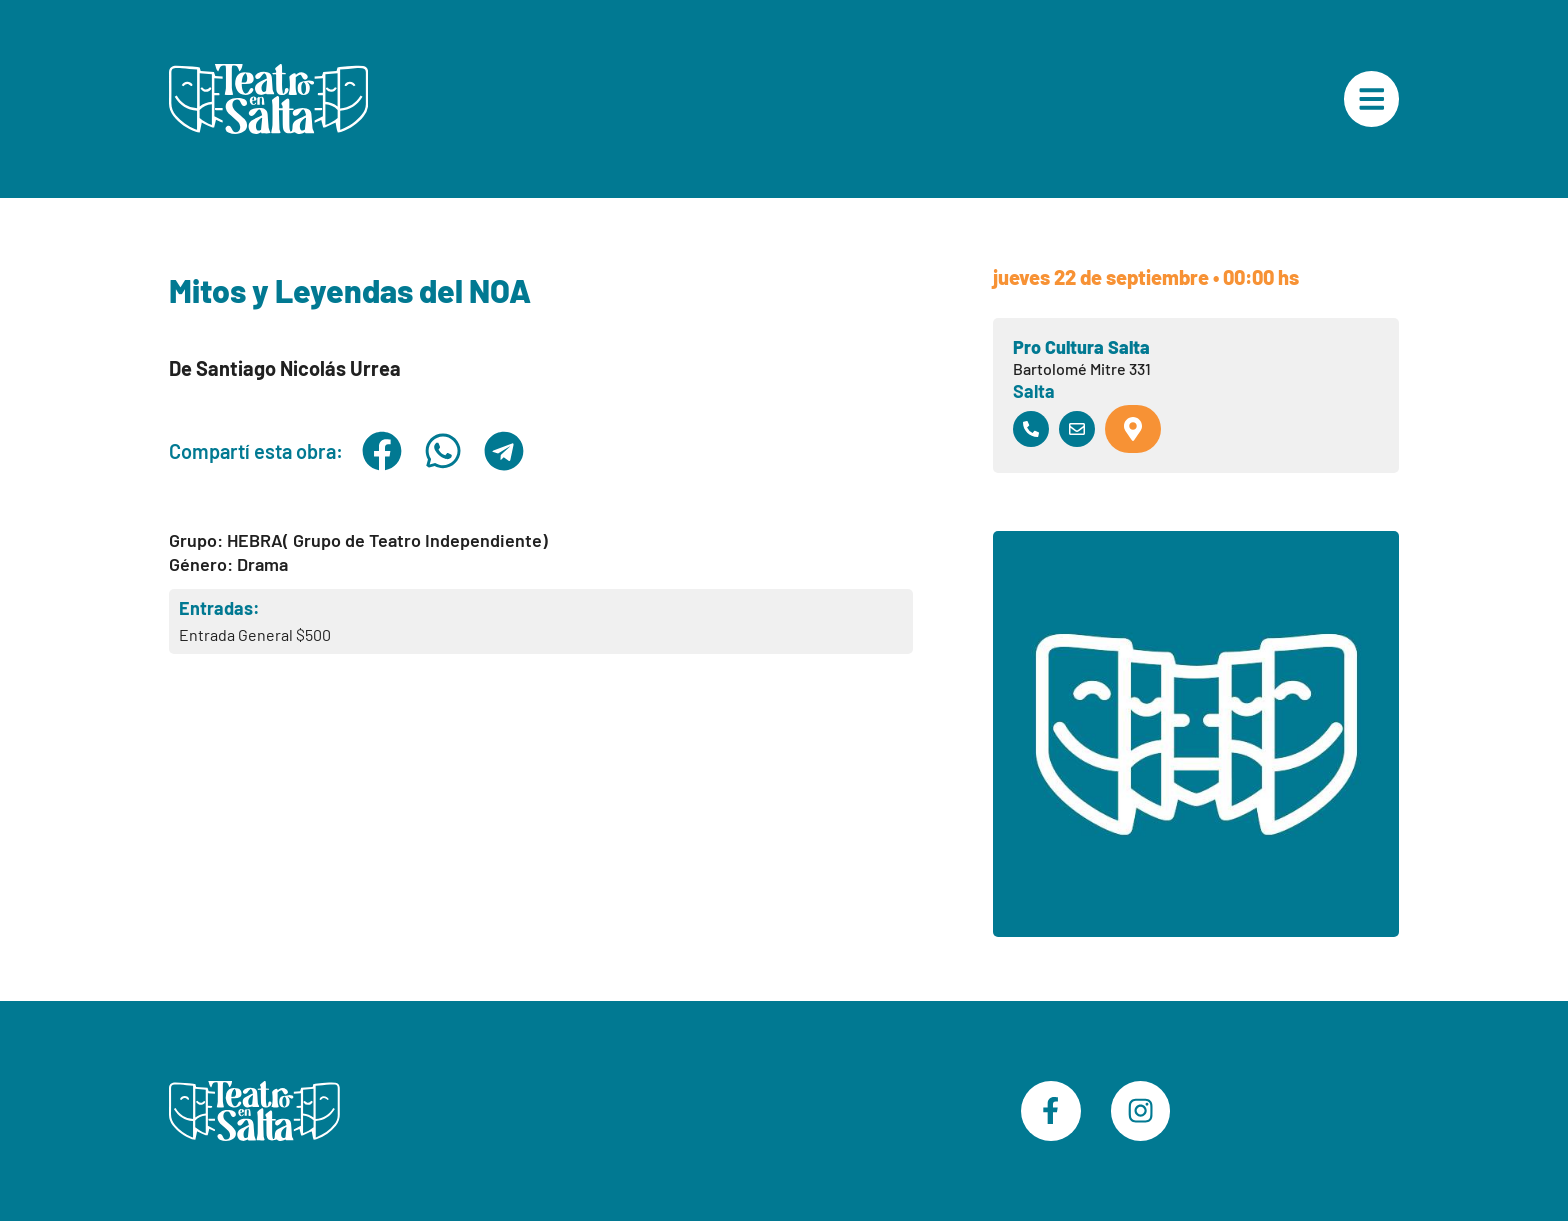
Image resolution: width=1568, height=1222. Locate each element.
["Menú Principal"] (1371, 99)
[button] (381, 451)
